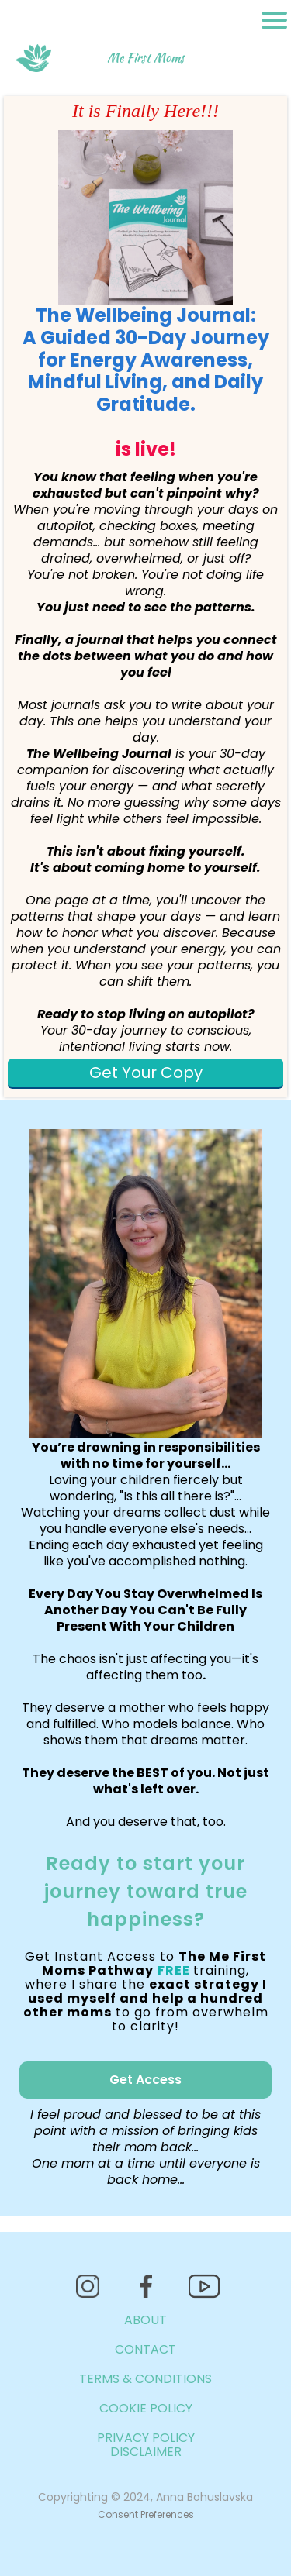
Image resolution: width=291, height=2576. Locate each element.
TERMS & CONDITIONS (145, 2379)
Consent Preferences (146, 2514)
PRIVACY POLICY (146, 2438)
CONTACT (145, 2349)
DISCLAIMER (146, 2452)
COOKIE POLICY (145, 2408)
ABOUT (145, 2320)
